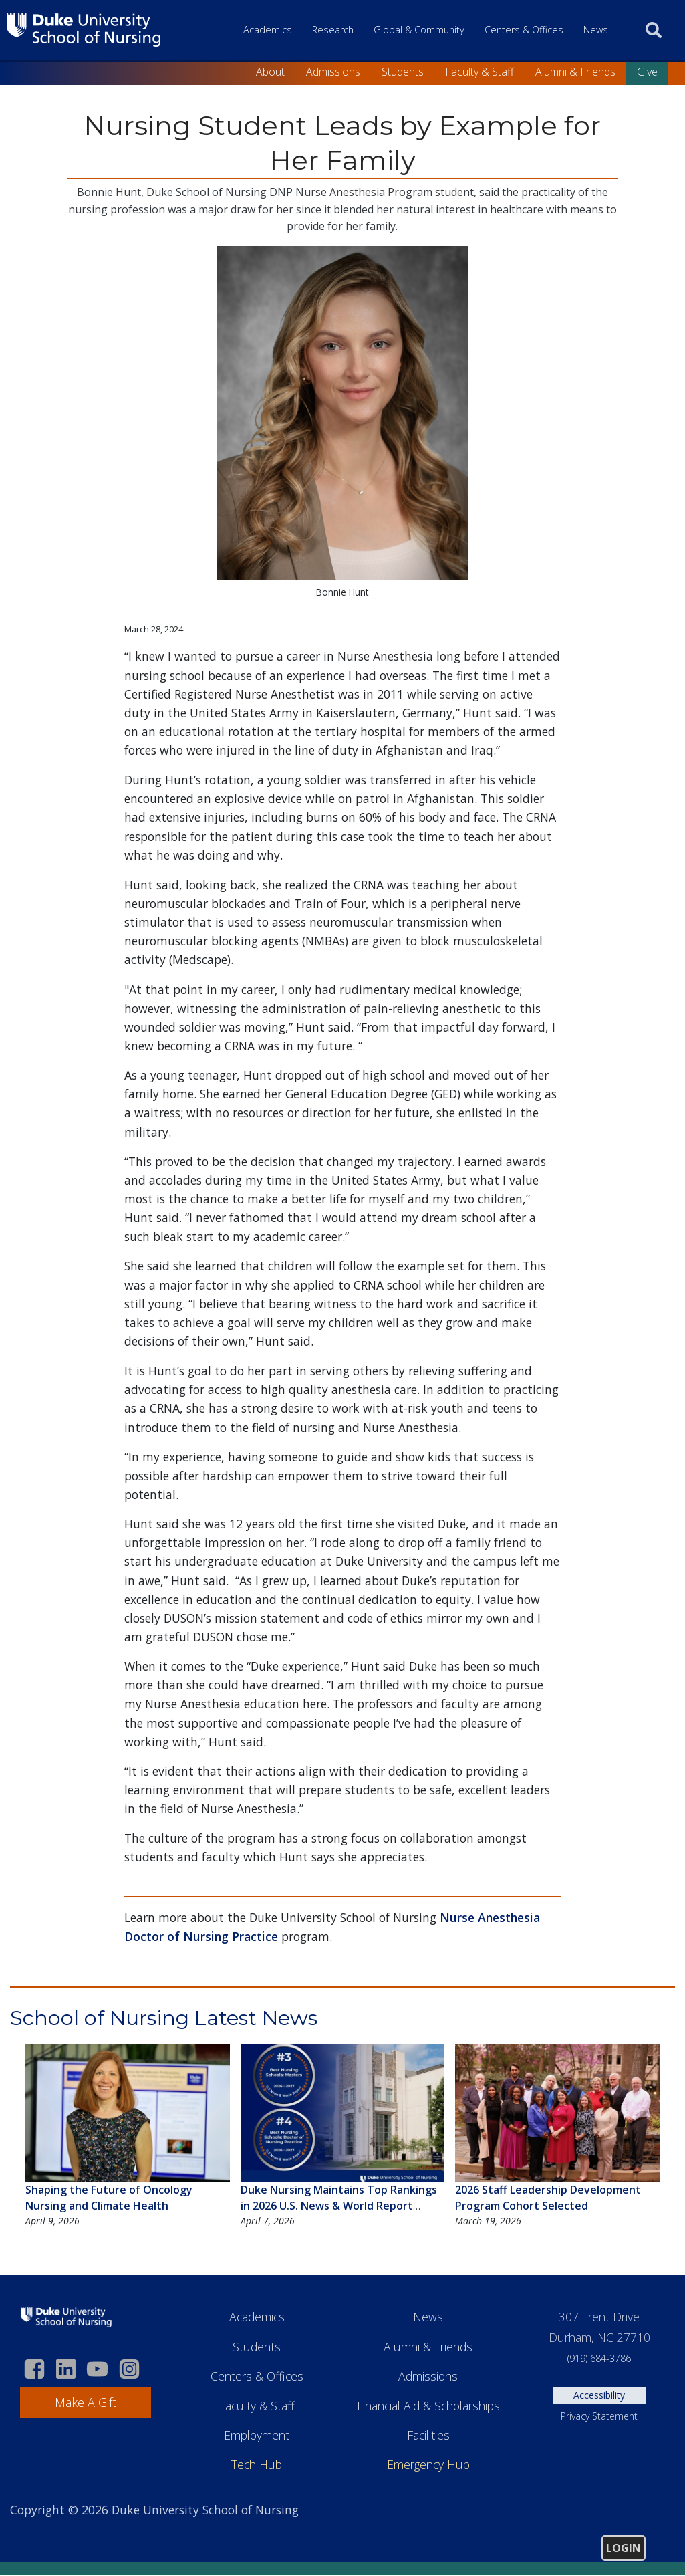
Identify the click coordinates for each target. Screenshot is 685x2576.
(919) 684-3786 (599, 2358)
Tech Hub (256, 2464)
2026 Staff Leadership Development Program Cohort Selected (548, 2197)
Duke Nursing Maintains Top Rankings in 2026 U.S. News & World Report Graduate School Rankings (339, 2205)
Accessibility (599, 2395)
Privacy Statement (599, 2416)
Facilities (428, 2435)
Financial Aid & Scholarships (428, 2405)
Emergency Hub (428, 2464)
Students (403, 71)
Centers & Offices (524, 29)
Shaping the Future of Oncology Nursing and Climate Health (108, 2197)
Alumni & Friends (575, 71)
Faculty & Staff (479, 71)
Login (623, 2548)
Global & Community (419, 29)
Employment (256, 2435)
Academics (267, 29)
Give (647, 71)
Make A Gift (85, 2402)
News (595, 29)
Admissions (333, 71)
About (270, 71)
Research (333, 29)
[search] (654, 30)
